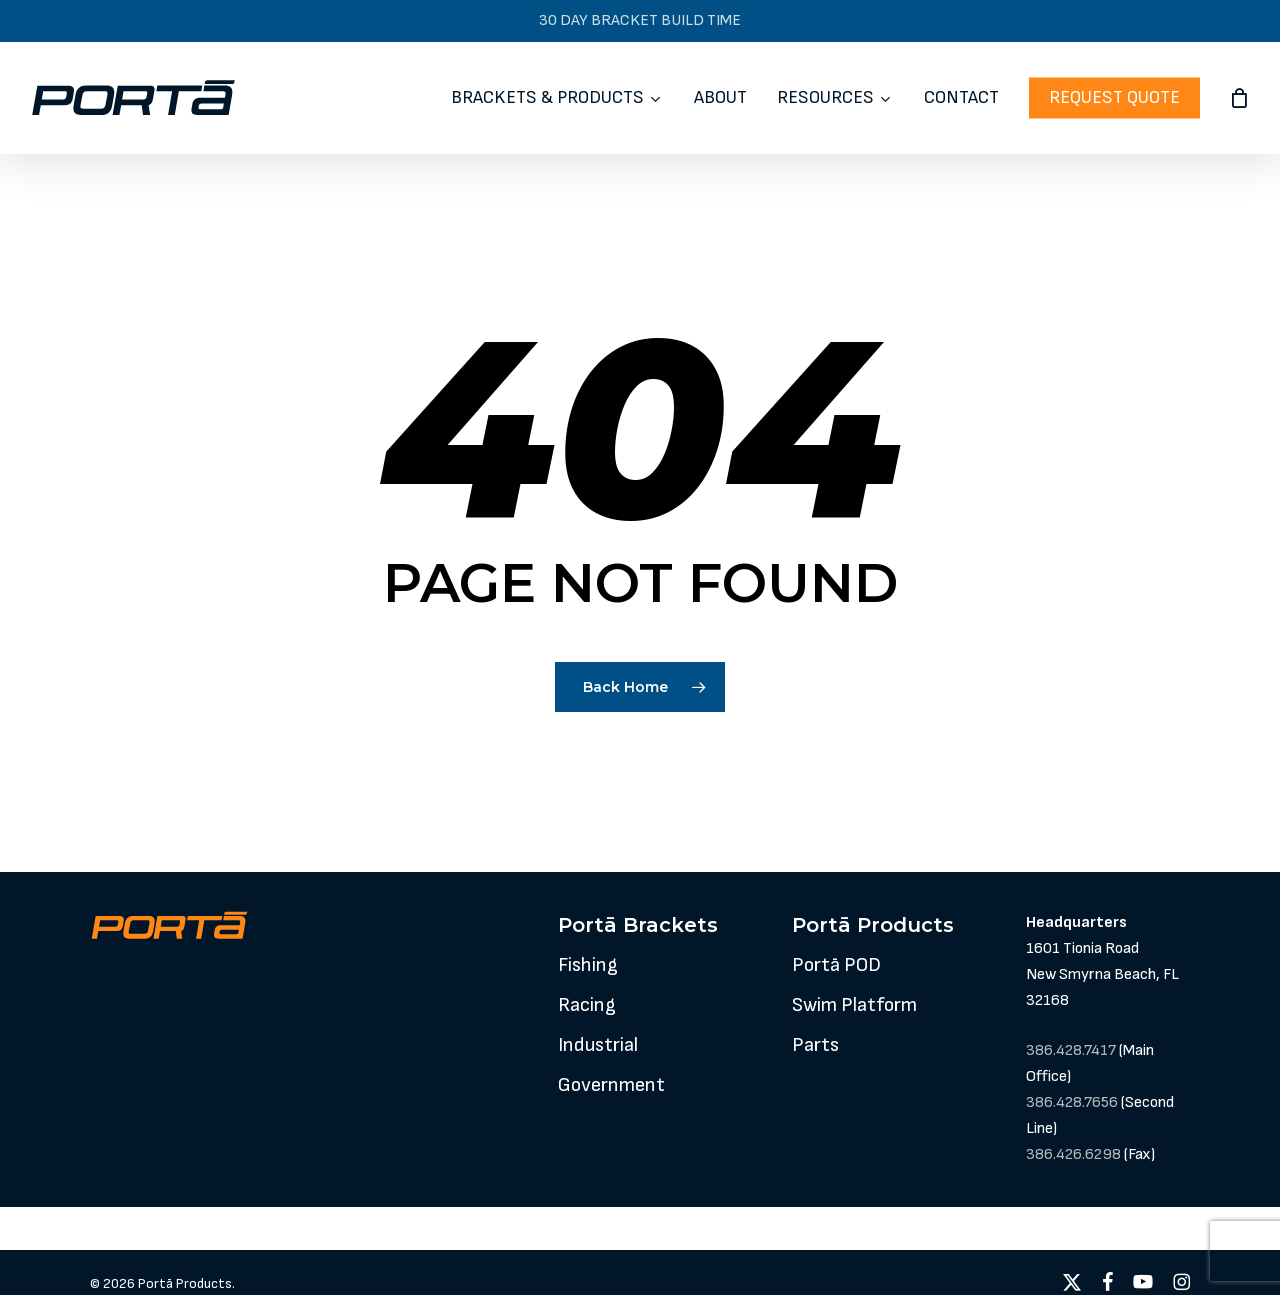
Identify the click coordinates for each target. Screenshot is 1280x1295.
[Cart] (1239, 98)
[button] (588, 965)
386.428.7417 (1071, 1050)
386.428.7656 (1072, 1102)
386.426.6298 (1073, 1154)
